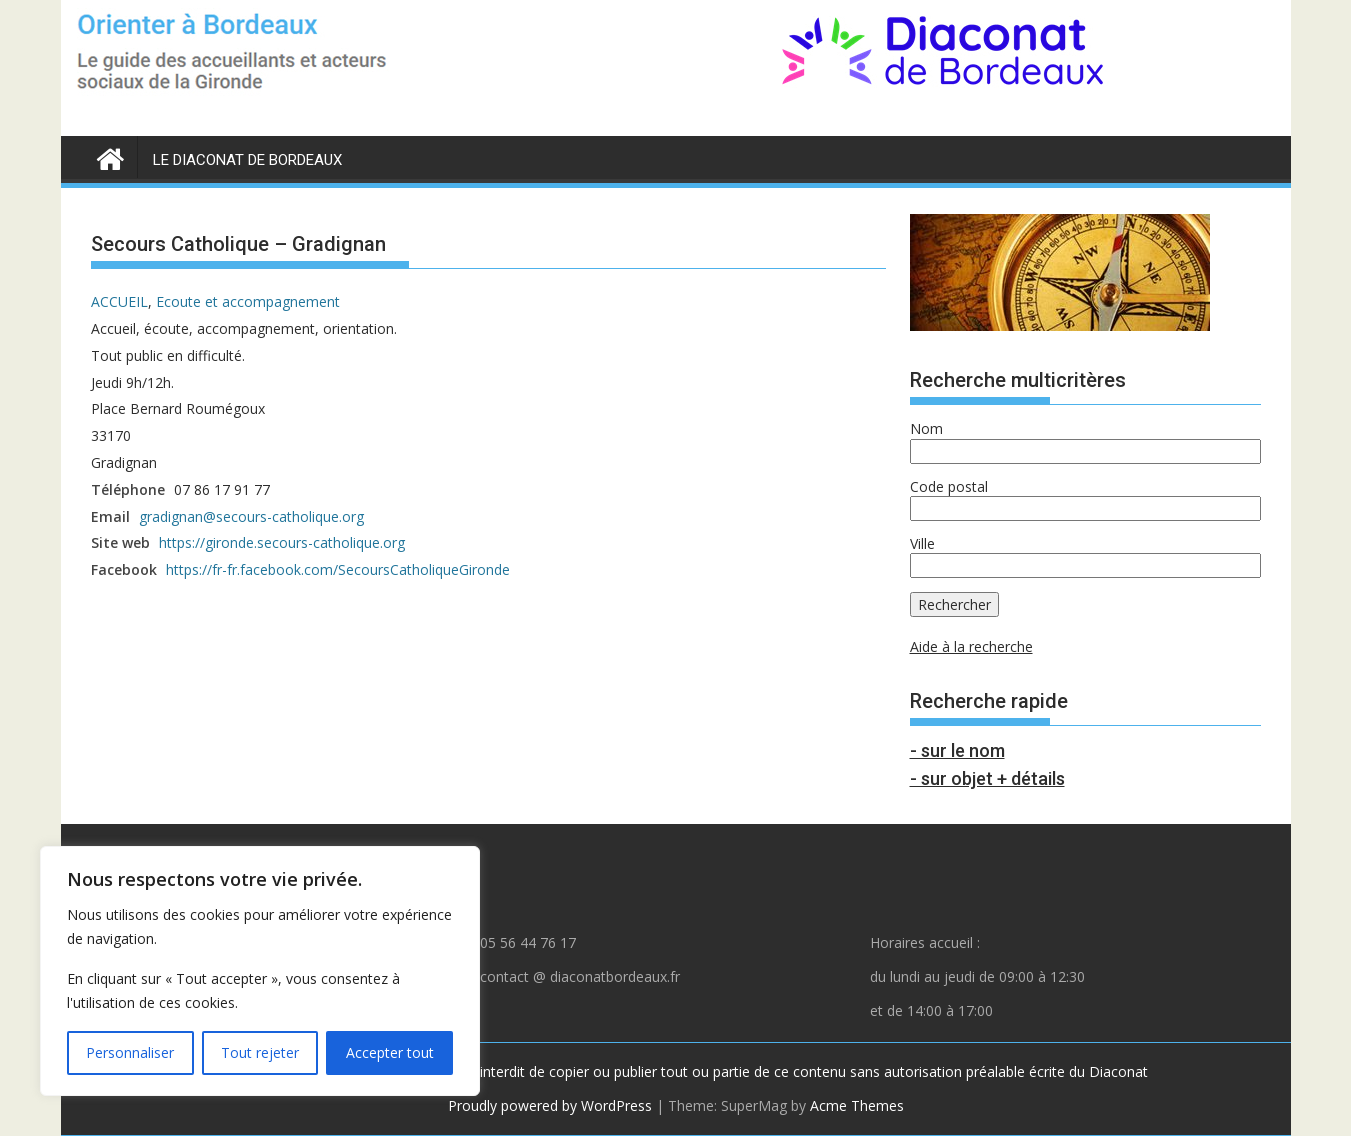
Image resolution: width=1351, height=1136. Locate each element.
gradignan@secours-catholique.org (251, 516)
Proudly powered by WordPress (550, 1105)
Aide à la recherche (971, 646)
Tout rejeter (260, 1052)
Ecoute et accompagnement (248, 301)
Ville (922, 543)
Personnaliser (130, 1052)
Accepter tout (390, 1052)
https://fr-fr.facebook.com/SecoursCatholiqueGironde (338, 569)
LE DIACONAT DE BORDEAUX (247, 160)
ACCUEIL (119, 301)
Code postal (949, 486)
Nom (926, 428)
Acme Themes (857, 1105)
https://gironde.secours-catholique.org (282, 542)
